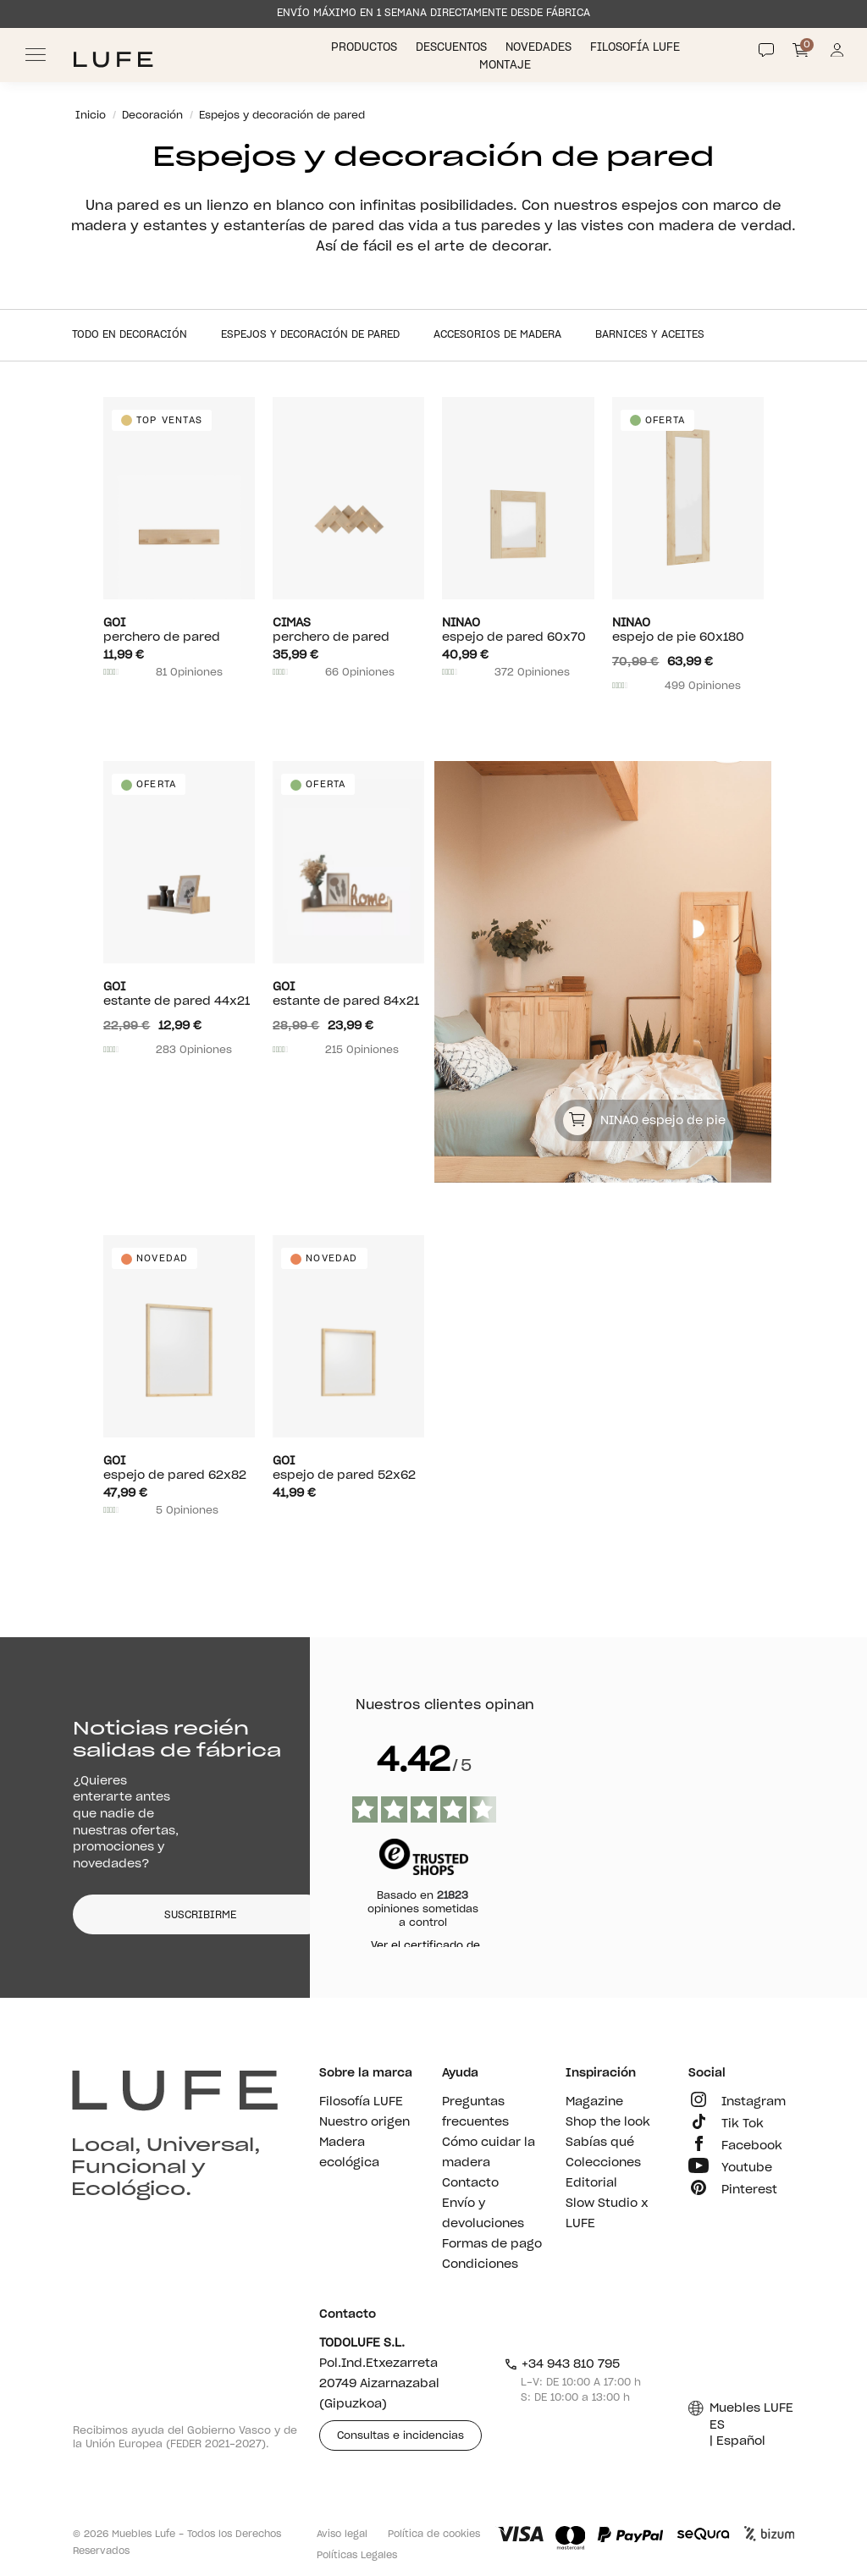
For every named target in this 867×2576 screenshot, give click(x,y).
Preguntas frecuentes (475, 2112)
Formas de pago (492, 2244)
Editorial (591, 2183)
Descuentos (453, 47)
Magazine (594, 2102)
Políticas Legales (357, 2555)
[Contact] (766, 50)
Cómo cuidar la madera (488, 2153)
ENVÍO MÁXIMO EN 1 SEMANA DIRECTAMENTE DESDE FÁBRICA (433, 13)
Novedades (540, 47)
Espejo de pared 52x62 (348, 1467)
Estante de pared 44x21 (179, 993)
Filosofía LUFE (636, 47)
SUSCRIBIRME (200, 1915)
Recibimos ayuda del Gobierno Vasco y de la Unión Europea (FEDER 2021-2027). (185, 2437)
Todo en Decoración (129, 334)
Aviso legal (342, 2534)
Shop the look (608, 2122)
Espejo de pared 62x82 (179, 1467)
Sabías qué (600, 2143)
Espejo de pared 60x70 (518, 629)
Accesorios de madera (497, 334)
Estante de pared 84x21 (348, 993)
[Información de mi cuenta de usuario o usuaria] (837, 54)
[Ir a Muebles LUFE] (113, 60)
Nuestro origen (364, 2122)
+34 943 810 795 (562, 2364)
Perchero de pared (179, 629)
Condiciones (480, 2264)
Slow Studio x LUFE (607, 2214)
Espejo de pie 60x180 (688, 629)
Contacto (470, 2183)
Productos (365, 47)
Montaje (506, 65)
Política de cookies (434, 2534)
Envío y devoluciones (483, 2214)
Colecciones (603, 2163)
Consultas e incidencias (400, 2435)
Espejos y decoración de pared (310, 334)
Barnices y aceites (649, 334)
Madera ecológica (349, 2153)
